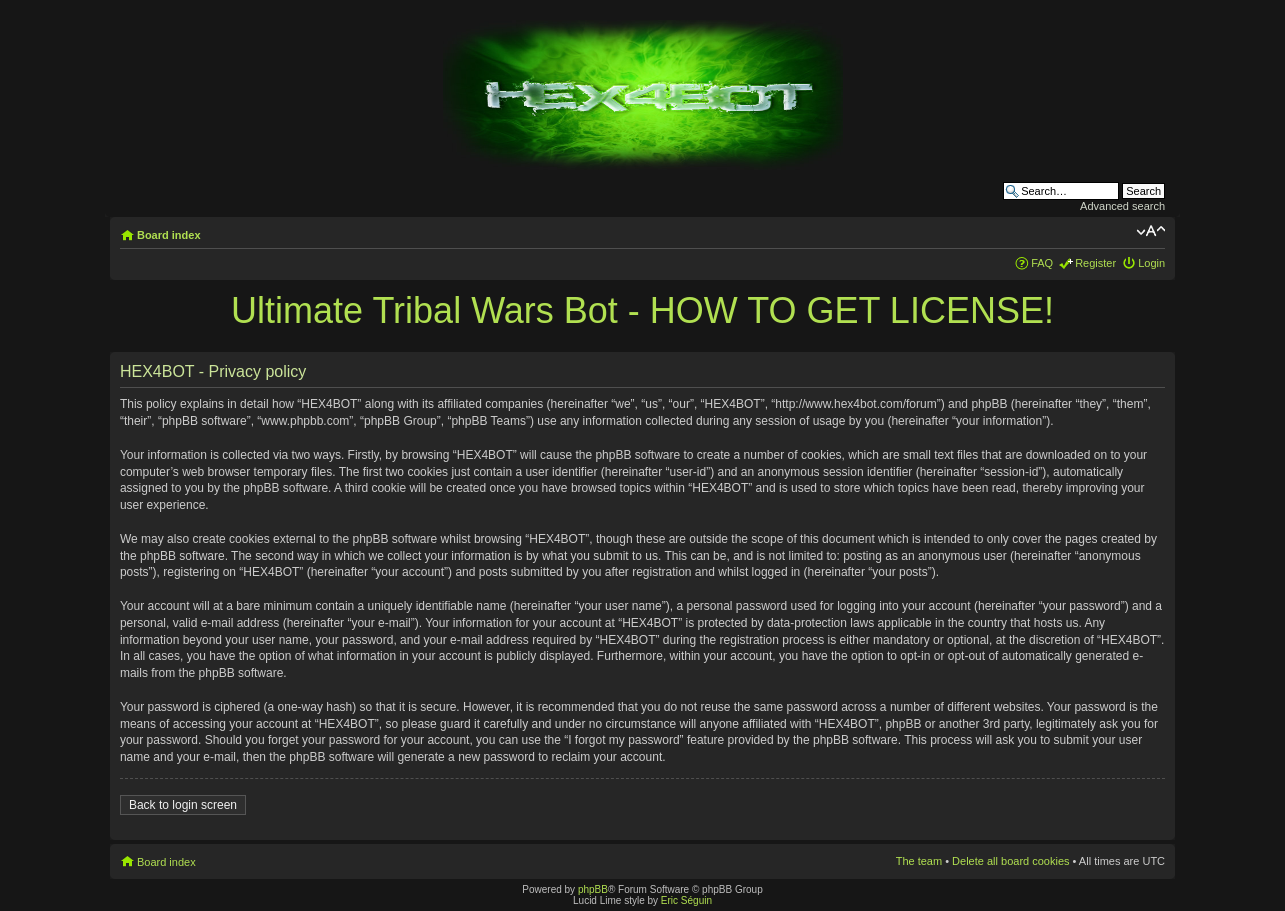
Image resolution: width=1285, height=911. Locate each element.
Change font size (1150, 231)
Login (1151, 263)
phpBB (593, 889)
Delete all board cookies (1010, 861)
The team (919, 861)
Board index (169, 235)
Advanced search (1122, 206)
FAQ (1042, 263)
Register (1095, 263)
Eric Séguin (686, 900)
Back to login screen (183, 805)
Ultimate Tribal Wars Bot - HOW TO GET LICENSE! (642, 310)
